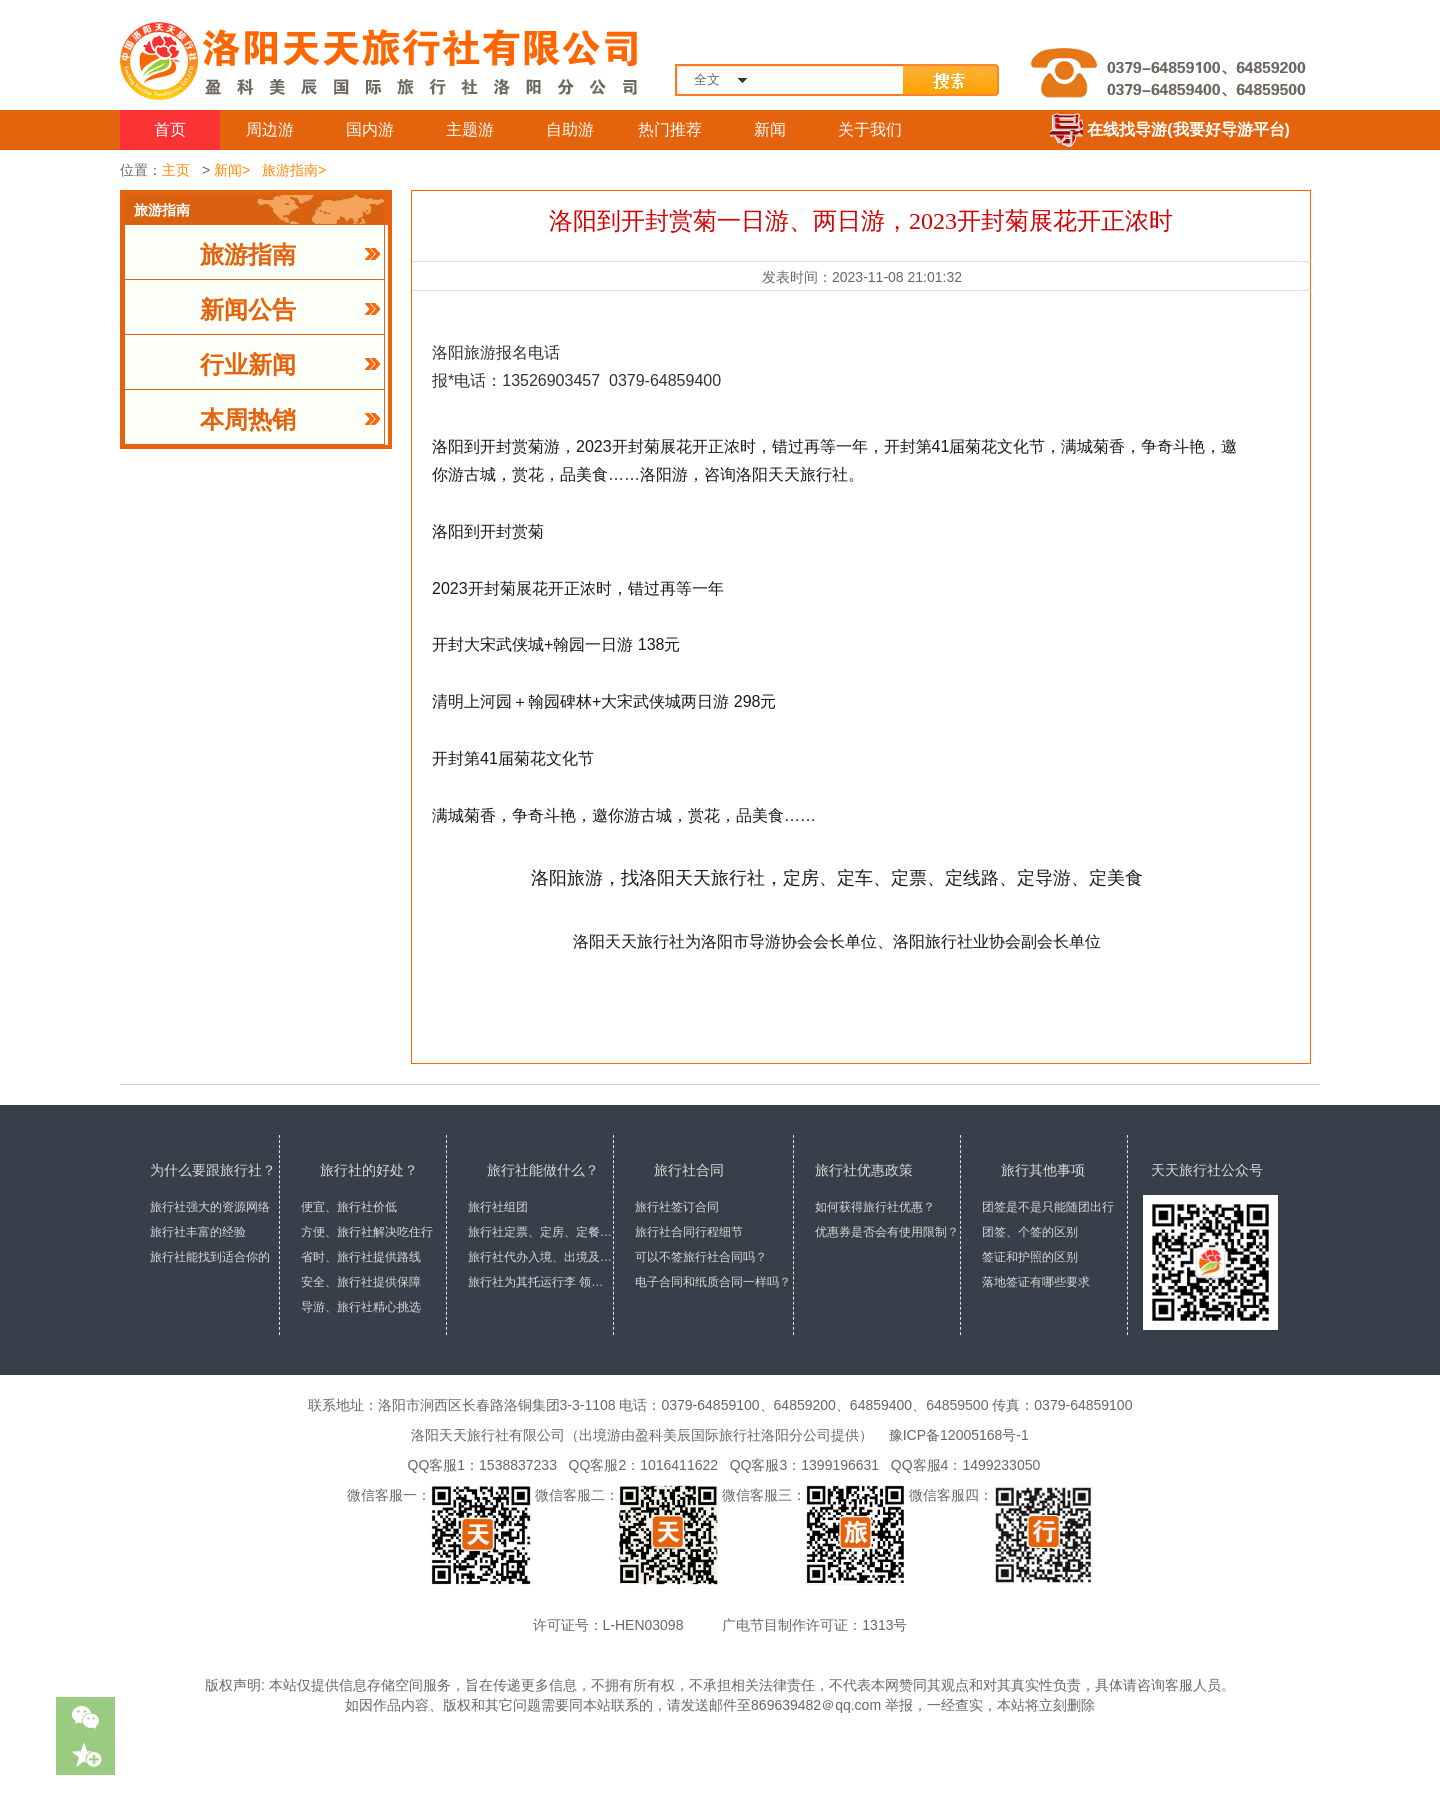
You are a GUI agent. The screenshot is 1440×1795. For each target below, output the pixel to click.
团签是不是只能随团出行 (1048, 1207)
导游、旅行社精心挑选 (361, 1307)
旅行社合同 (689, 1170)
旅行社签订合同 (677, 1207)
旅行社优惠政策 (864, 1170)
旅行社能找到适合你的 (210, 1257)
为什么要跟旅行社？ (213, 1170)
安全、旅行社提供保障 (361, 1282)
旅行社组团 (498, 1207)
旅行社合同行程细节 (689, 1232)
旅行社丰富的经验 (198, 1232)
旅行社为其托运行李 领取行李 (540, 1282)
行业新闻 (248, 365)
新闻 (770, 129)
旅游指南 (248, 255)
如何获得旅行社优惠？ (875, 1207)
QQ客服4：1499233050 (961, 1465)
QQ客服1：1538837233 (478, 1465)
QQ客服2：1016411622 (639, 1465)
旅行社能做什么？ (543, 1170)
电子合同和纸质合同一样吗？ (713, 1282)
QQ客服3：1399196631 (800, 1465)
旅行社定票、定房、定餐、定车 (540, 1232)
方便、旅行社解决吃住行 (367, 1232)
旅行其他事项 (1043, 1170)
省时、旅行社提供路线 (361, 1257)
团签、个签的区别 (1030, 1232)
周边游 (270, 129)
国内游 (370, 129)
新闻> (232, 170)
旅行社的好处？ (369, 1170)
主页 (176, 170)
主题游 (470, 129)
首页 (170, 129)
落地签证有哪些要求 (1036, 1282)
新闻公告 (248, 310)
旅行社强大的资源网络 (210, 1207)
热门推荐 (670, 129)
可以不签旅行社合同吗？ (701, 1257)
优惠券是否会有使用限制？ (887, 1232)
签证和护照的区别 (1030, 1257)
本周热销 (248, 420)
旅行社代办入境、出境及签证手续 (540, 1257)
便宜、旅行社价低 (349, 1207)
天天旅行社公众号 (1207, 1170)
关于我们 (870, 129)
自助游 (570, 129)
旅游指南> (294, 170)
